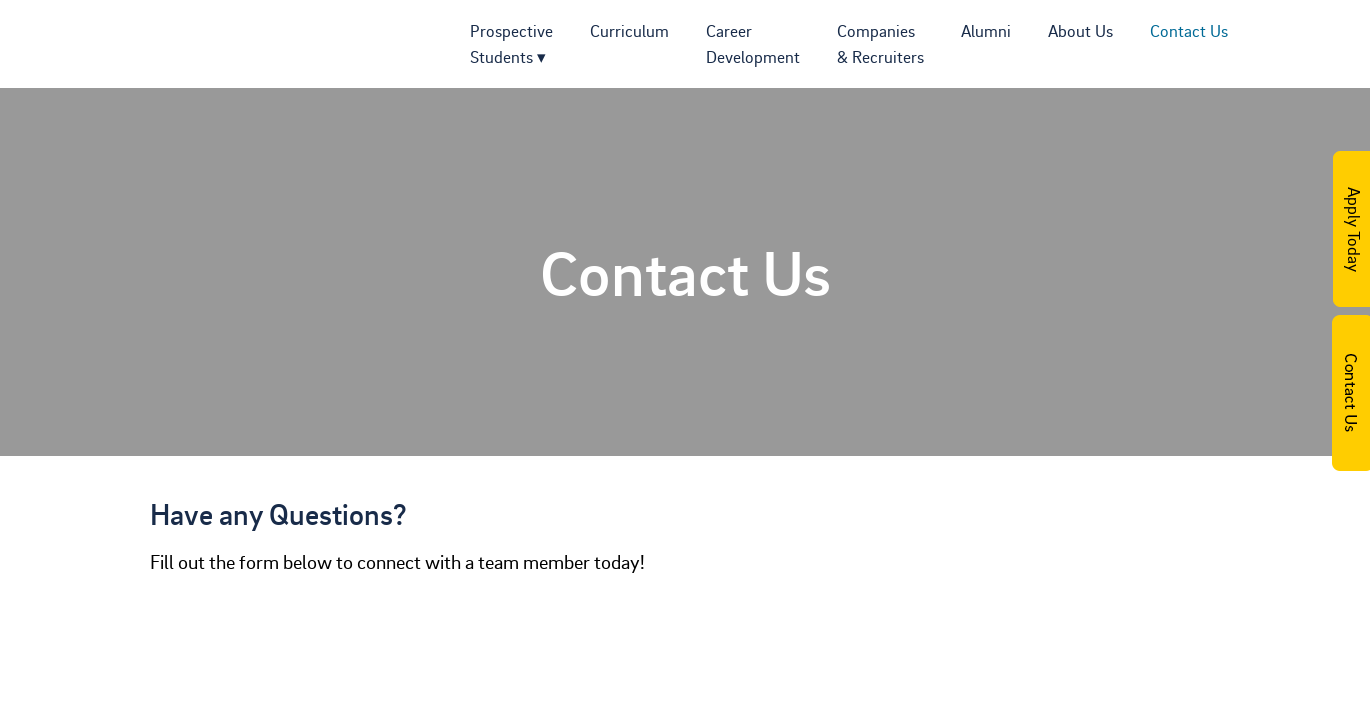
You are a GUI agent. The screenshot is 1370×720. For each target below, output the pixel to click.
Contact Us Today (1351, 393)
